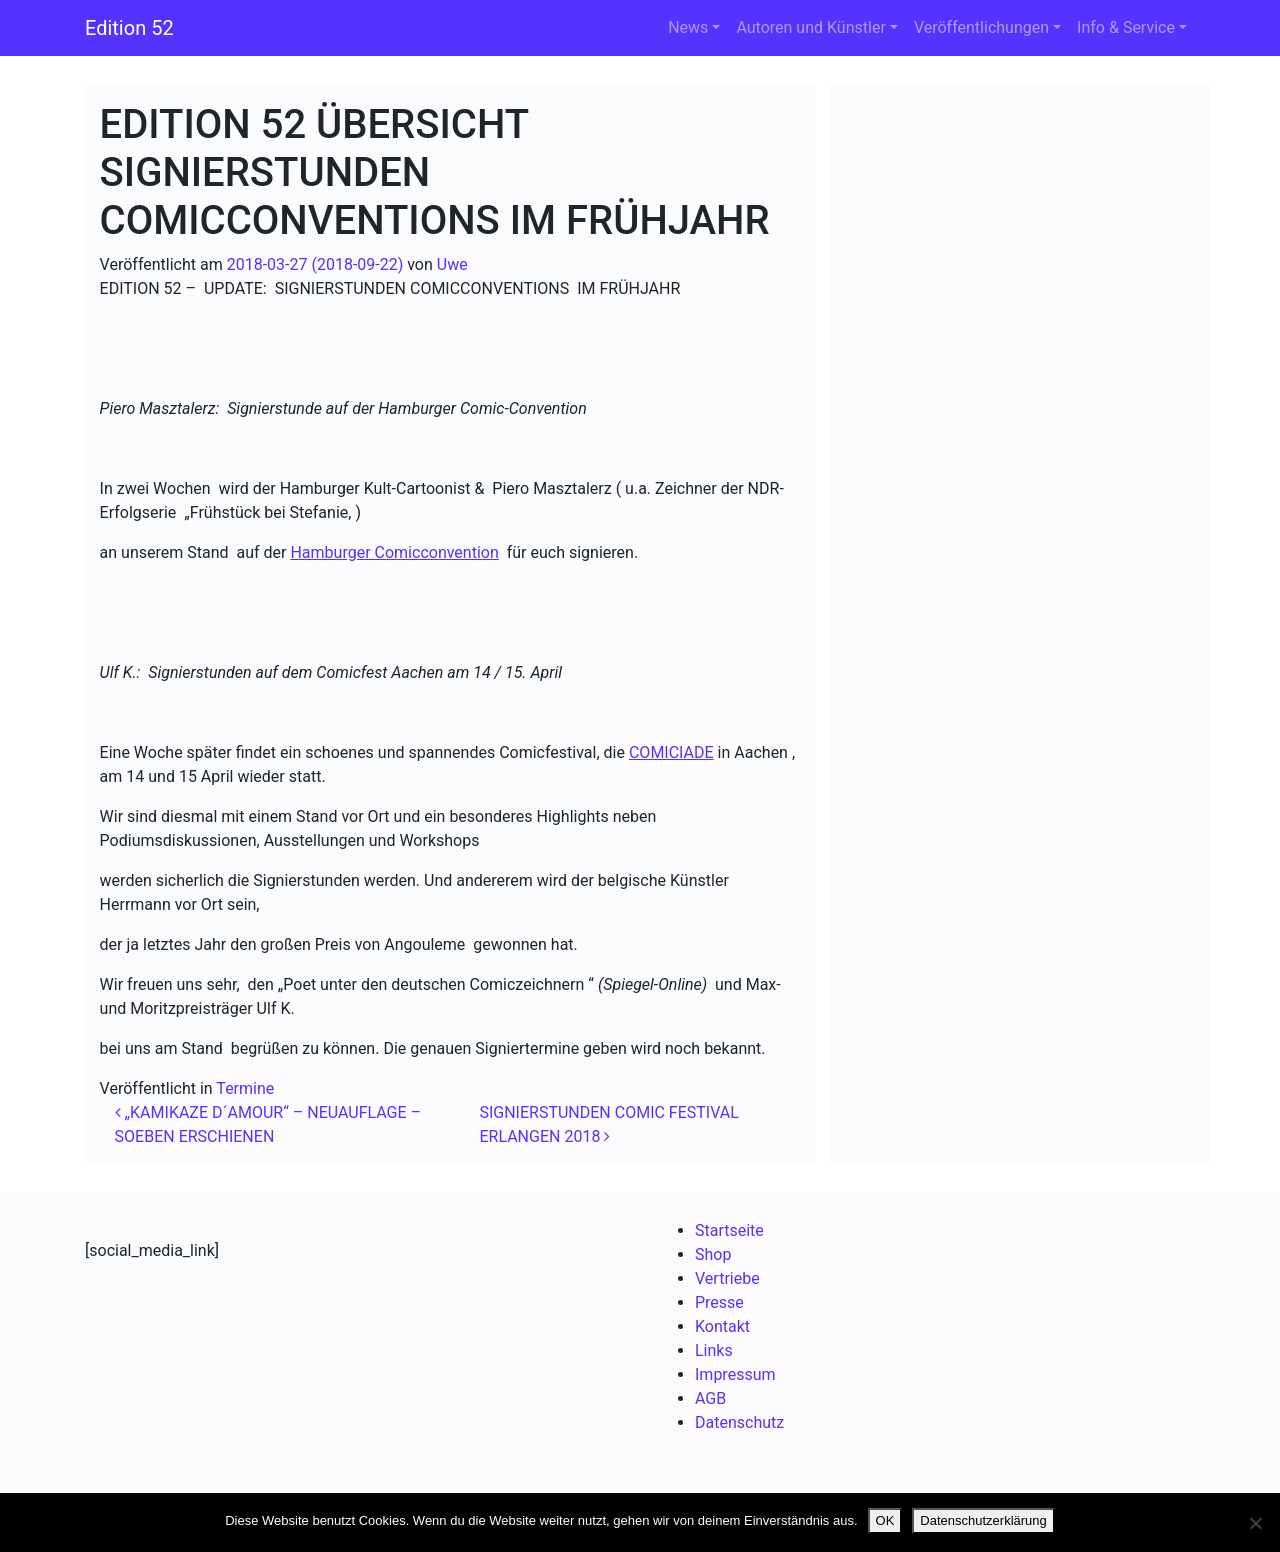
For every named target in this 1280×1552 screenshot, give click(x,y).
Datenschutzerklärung (983, 1520)
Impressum (735, 1374)
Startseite (729, 1230)
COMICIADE (671, 752)
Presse (719, 1302)
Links (714, 1350)
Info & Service (1126, 27)
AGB (710, 1398)
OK (885, 1520)
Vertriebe (727, 1278)
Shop (713, 1254)
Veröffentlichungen (981, 27)
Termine (245, 1088)
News (688, 27)
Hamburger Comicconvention (394, 552)
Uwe (452, 264)
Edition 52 (129, 28)
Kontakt (722, 1326)
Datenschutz (739, 1422)
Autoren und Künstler (810, 27)
